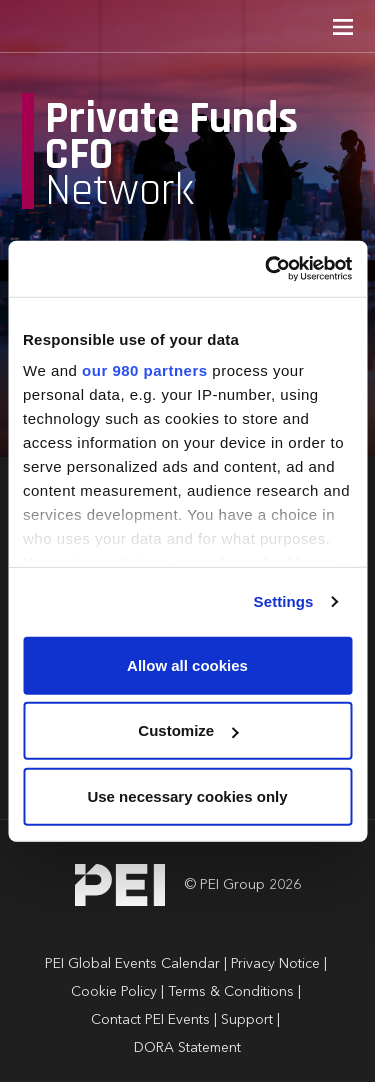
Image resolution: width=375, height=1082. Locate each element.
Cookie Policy (114, 992)
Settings (284, 601)
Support (247, 1020)
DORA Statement (187, 1048)
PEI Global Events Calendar (132, 964)
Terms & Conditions (231, 992)
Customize (188, 730)
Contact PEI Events (150, 1020)
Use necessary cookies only (187, 795)
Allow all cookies (187, 664)
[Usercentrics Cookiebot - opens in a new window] (267, 269)
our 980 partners (145, 370)
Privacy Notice (275, 964)
